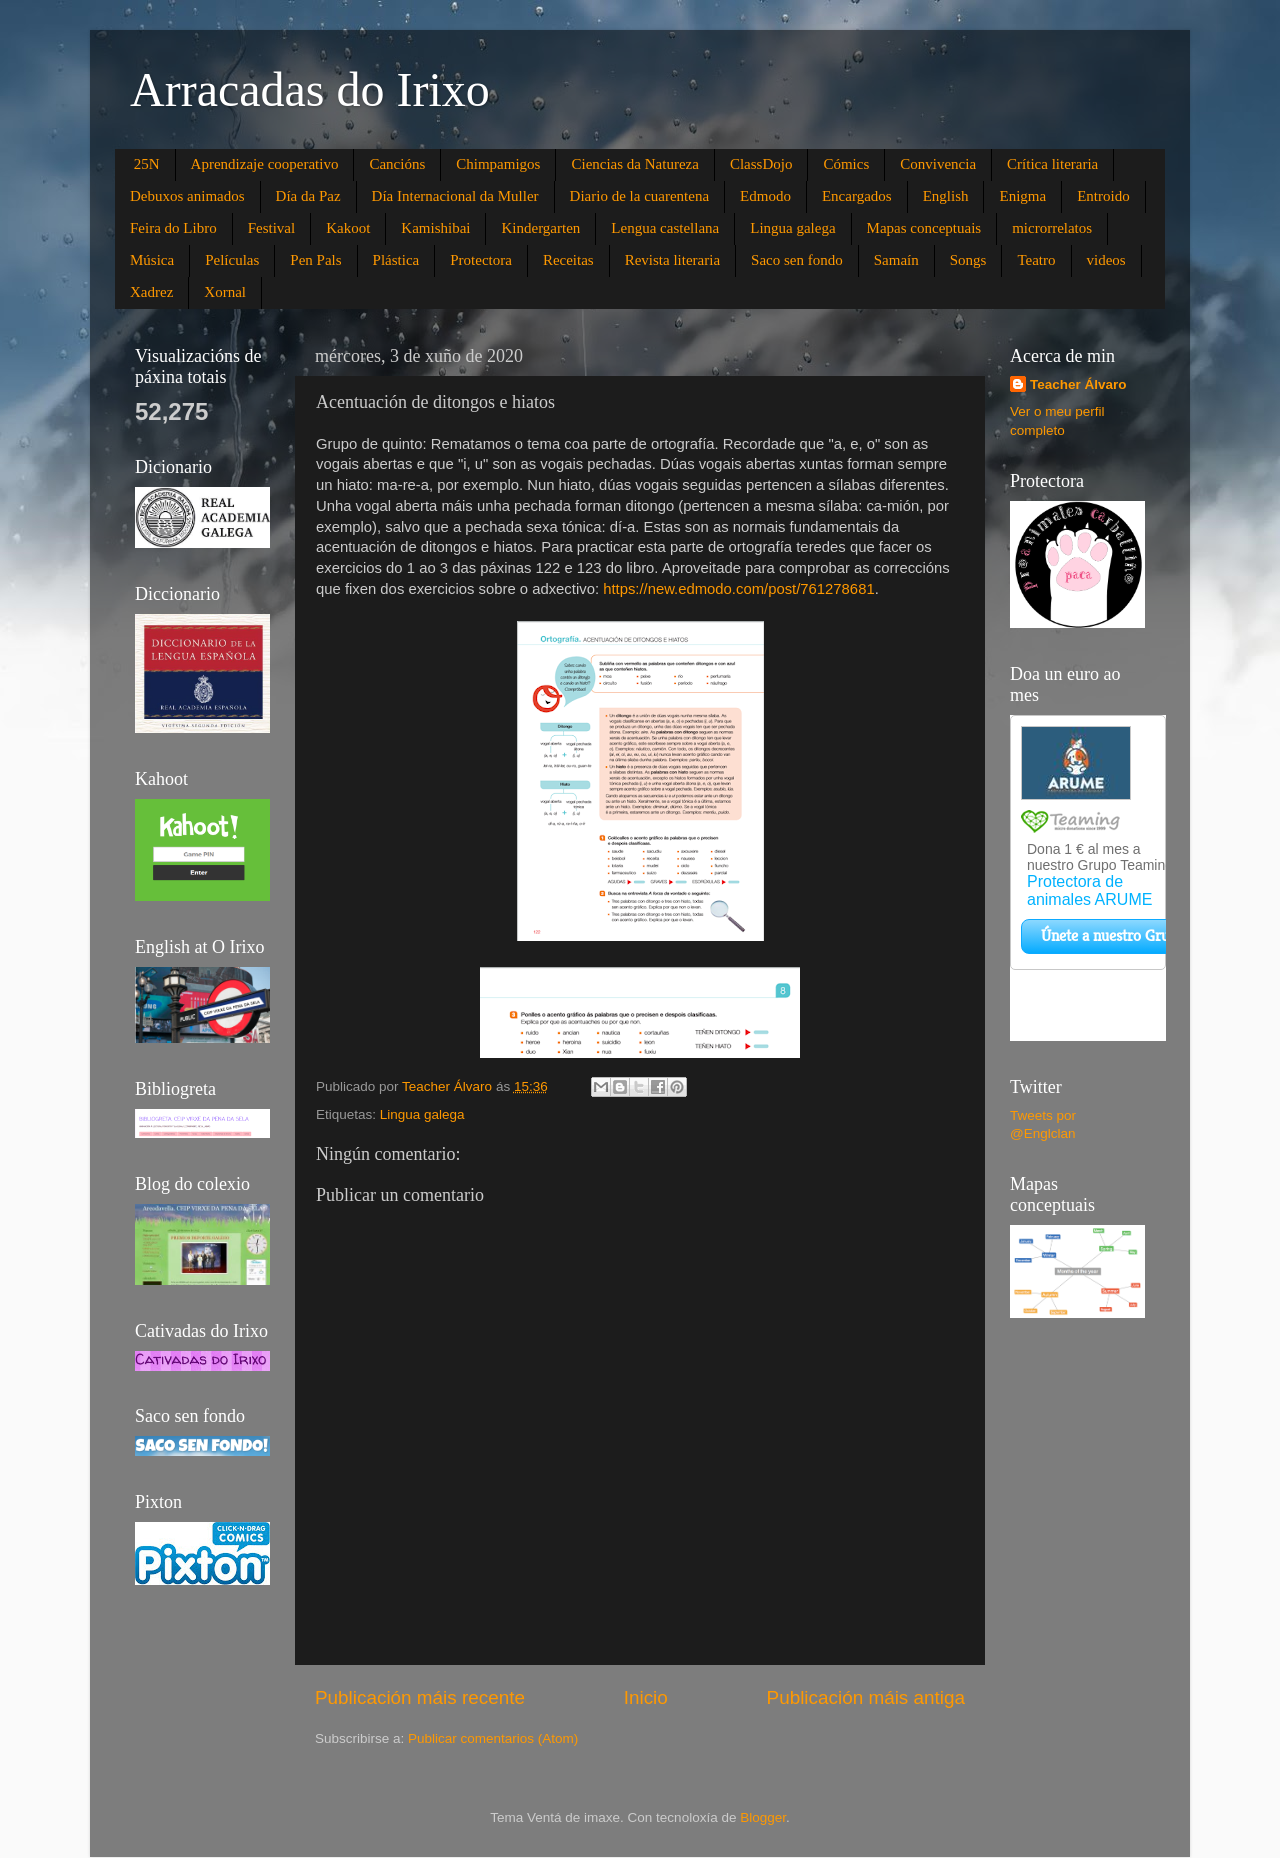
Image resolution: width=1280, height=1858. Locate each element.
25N (147, 164)
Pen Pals (315, 260)
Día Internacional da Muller (455, 196)
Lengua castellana (665, 228)
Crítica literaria (1052, 164)
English (946, 196)
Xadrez (151, 292)
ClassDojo (761, 164)
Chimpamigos (498, 164)
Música (152, 260)
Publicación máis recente (420, 1697)
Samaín (896, 260)
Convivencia (938, 164)
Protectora (481, 260)
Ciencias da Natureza (634, 164)
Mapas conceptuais (924, 228)
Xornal (225, 292)
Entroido (1103, 196)
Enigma (1022, 196)
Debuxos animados (187, 196)
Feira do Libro (173, 228)
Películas (232, 260)
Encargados (857, 196)
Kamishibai (435, 228)
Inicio (646, 1697)
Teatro (1036, 260)
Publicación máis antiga (866, 1697)
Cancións (397, 164)
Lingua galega (792, 228)
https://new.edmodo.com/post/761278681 (739, 589)
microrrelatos (1052, 228)
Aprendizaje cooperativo (265, 164)
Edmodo (765, 196)
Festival (272, 228)
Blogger (763, 1817)
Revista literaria (672, 260)
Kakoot (348, 228)
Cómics (846, 164)
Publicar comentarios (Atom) (493, 1738)
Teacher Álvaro (1078, 384)
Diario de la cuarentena (640, 196)
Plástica (396, 260)
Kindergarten (540, 228)
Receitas (568, 260)
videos (1106, 260)
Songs (968, 260)
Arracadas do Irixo (310, 89)
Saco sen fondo (797, 260)
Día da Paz (308, 196)
